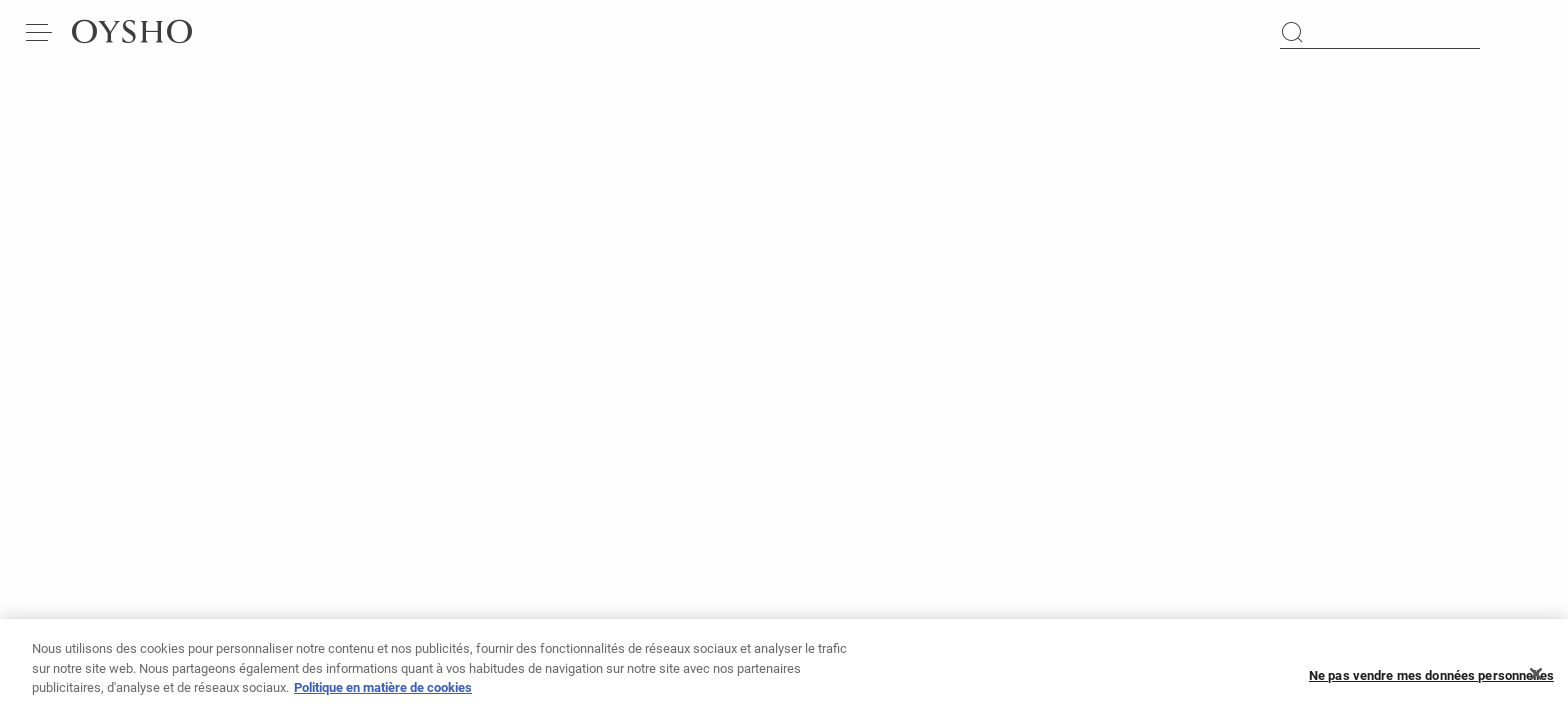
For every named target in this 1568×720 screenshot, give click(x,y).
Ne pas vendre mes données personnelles (1431, 680)
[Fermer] (1536, 680)
